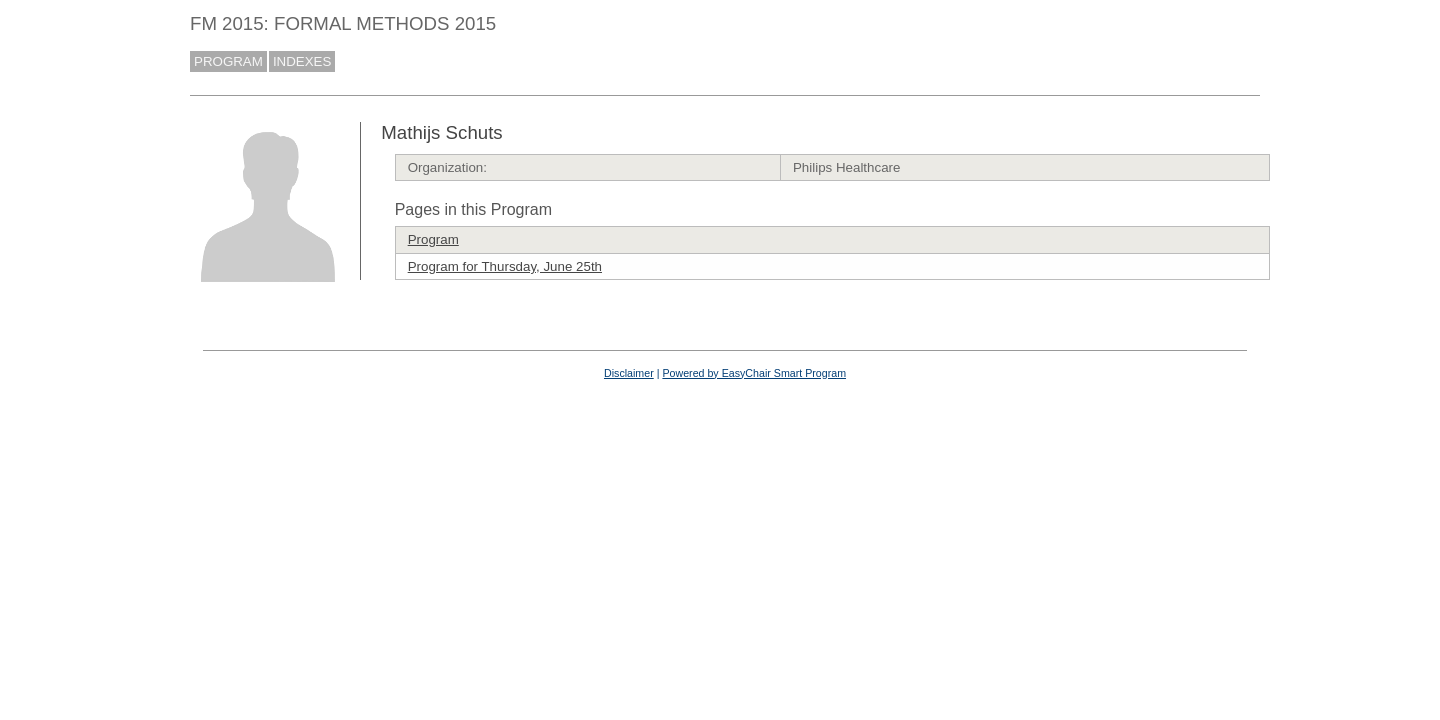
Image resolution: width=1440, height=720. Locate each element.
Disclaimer (629, 373)
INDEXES (302, 61)
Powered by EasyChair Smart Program (754, 373)
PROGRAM (228, 61)
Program (433, 239)
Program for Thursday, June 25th (505, 266)
